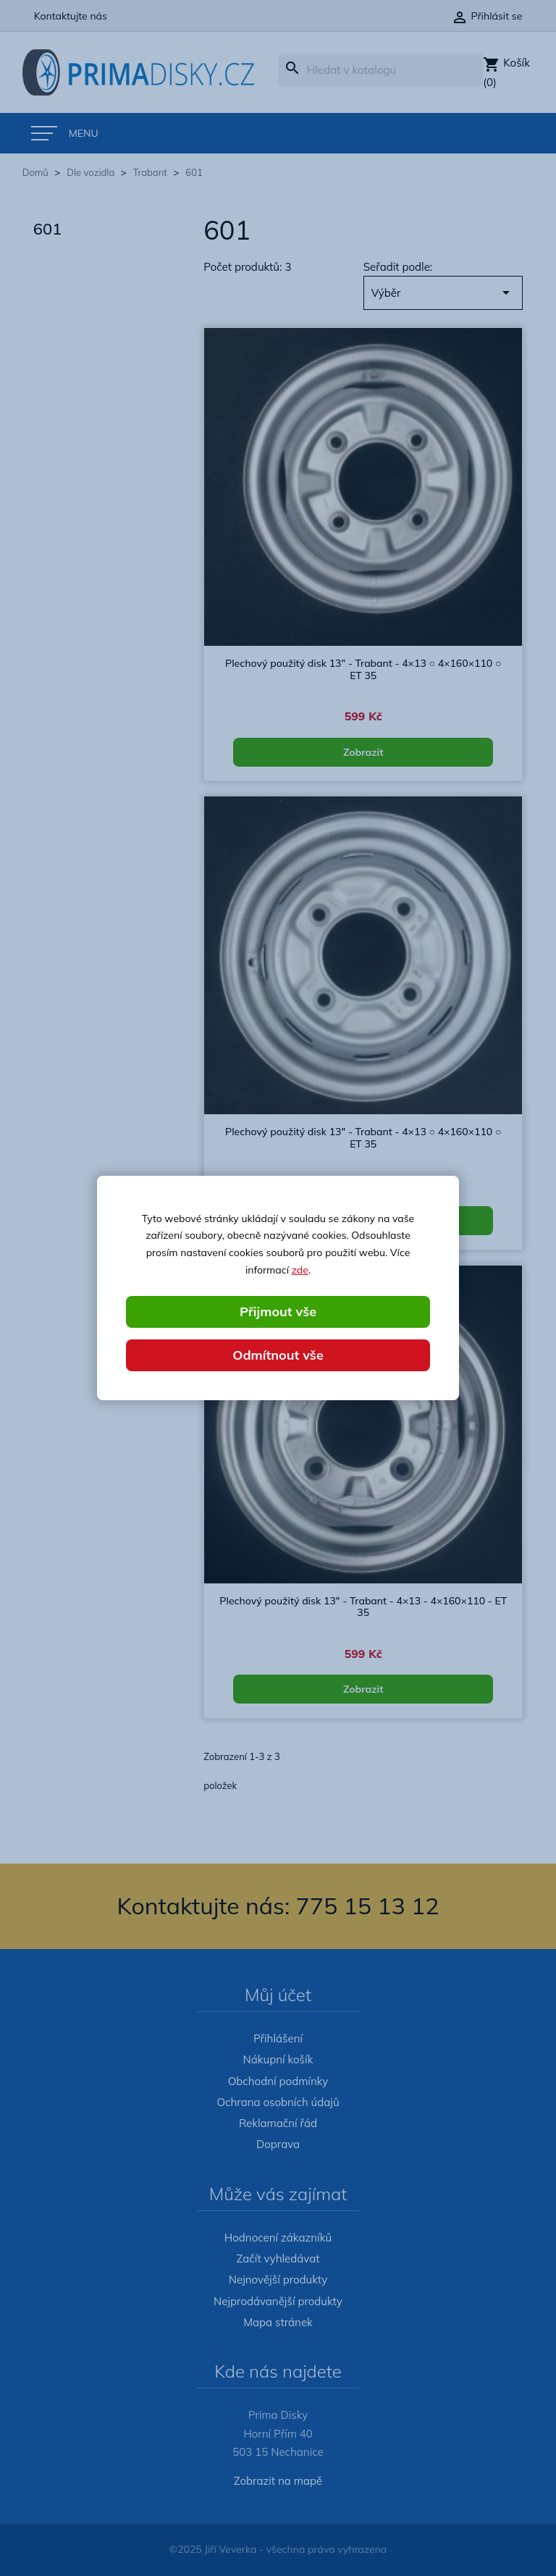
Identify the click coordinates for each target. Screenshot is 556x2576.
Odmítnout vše (278, 1355)
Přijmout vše (278, 1311)
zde (300, 1269)
